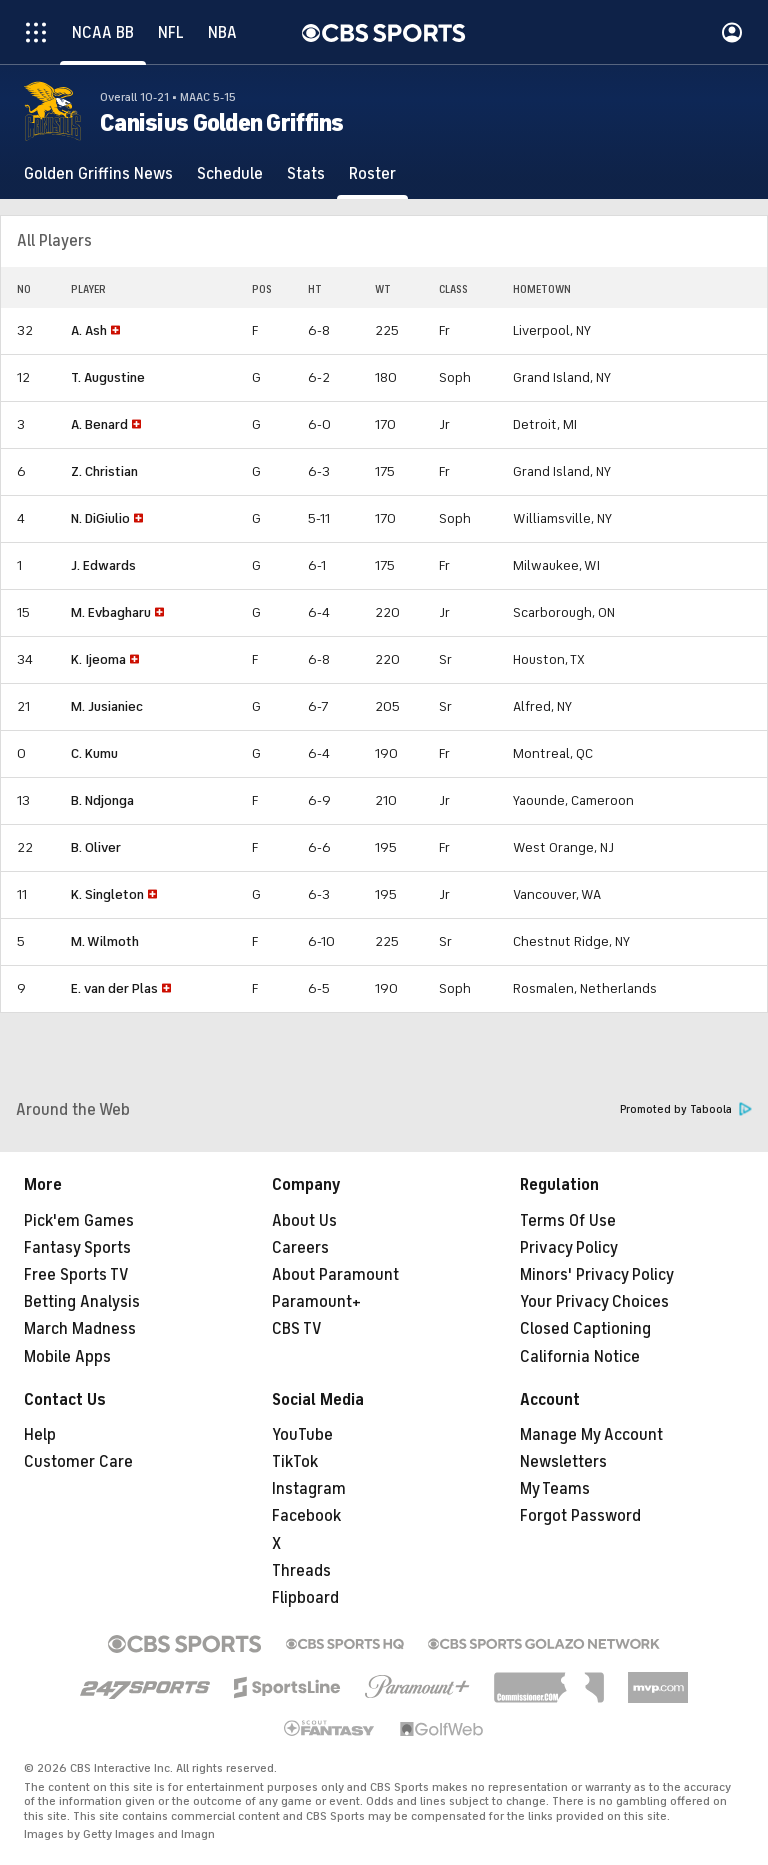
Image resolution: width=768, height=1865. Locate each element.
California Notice (580, 1357)
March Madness (80, 1329)
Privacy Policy (569, 1248)
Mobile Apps (67, 1357)
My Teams (555, 1489)
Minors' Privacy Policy (597, 1275)
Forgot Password (580, 1516)
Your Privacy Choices (594, 1302)
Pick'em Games (79, 1221)
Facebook (306, 1516)
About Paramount (335, 1275)
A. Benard (99, 424)
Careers (300, 1248)
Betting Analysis (82, 1302)
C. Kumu (94, 753)
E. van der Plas (114, 988)
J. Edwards (103, 565)
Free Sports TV (76, 1275)
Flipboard (305, 1598)
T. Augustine (108, 377)
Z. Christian (104, 471)
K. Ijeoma (98, 659)
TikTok (295, 1462)
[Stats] (306, 174)
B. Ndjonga (102, 800)
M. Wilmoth (105, 941)
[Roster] (372, 174)
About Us (304, 1221)
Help (40, 1435)
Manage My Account (591, 1435)
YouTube (302, 1435)
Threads (301, 1571)
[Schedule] (230, 174)
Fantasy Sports (77, 1248)
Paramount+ (316, 1302)
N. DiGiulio (100, 518)
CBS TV (297, 1329)
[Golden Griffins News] (98, 174)
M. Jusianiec (107, 706)
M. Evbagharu (111, 612)
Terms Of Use (568, 1221)
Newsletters (563, 1462)
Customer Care (78, 1462)
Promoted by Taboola (686, 1109)
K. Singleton (107, 894)
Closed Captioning (585, 1329)
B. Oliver (96, 847)
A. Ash (89, 330)
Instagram (309, 1489)
